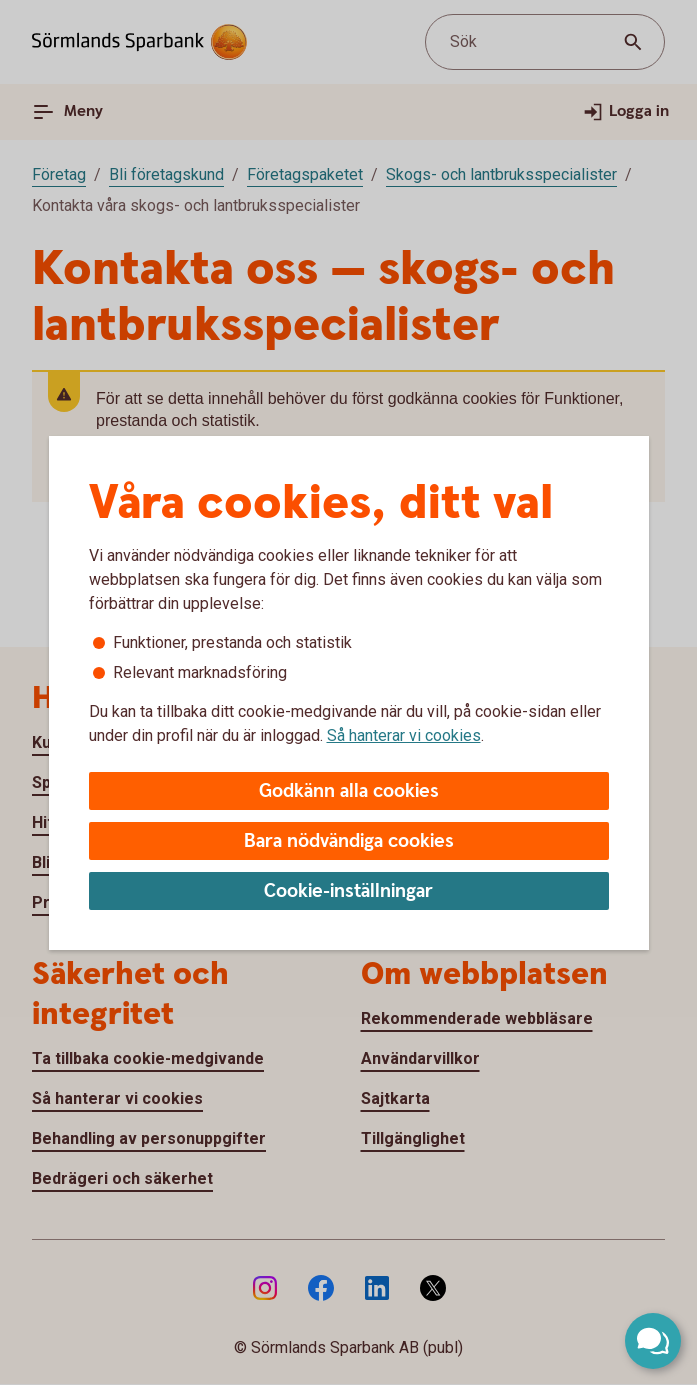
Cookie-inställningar (348, 891)
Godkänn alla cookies (349, 791)
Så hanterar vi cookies (404, 735)
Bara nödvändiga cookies (349, 841)
